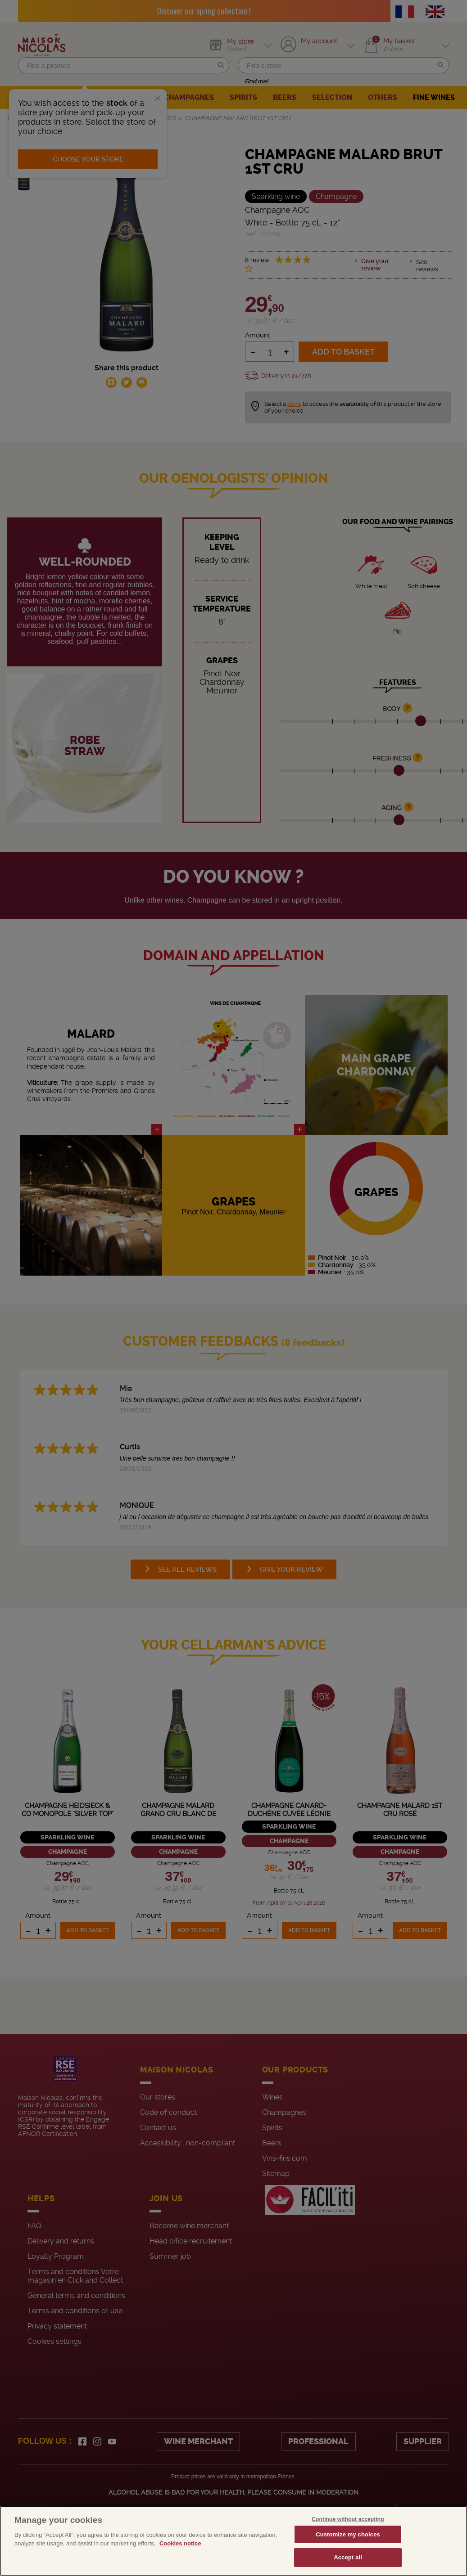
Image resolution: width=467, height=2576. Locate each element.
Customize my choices (348, 2554)
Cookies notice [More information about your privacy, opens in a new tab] (180, 2563)
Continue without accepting (348, 2539)
